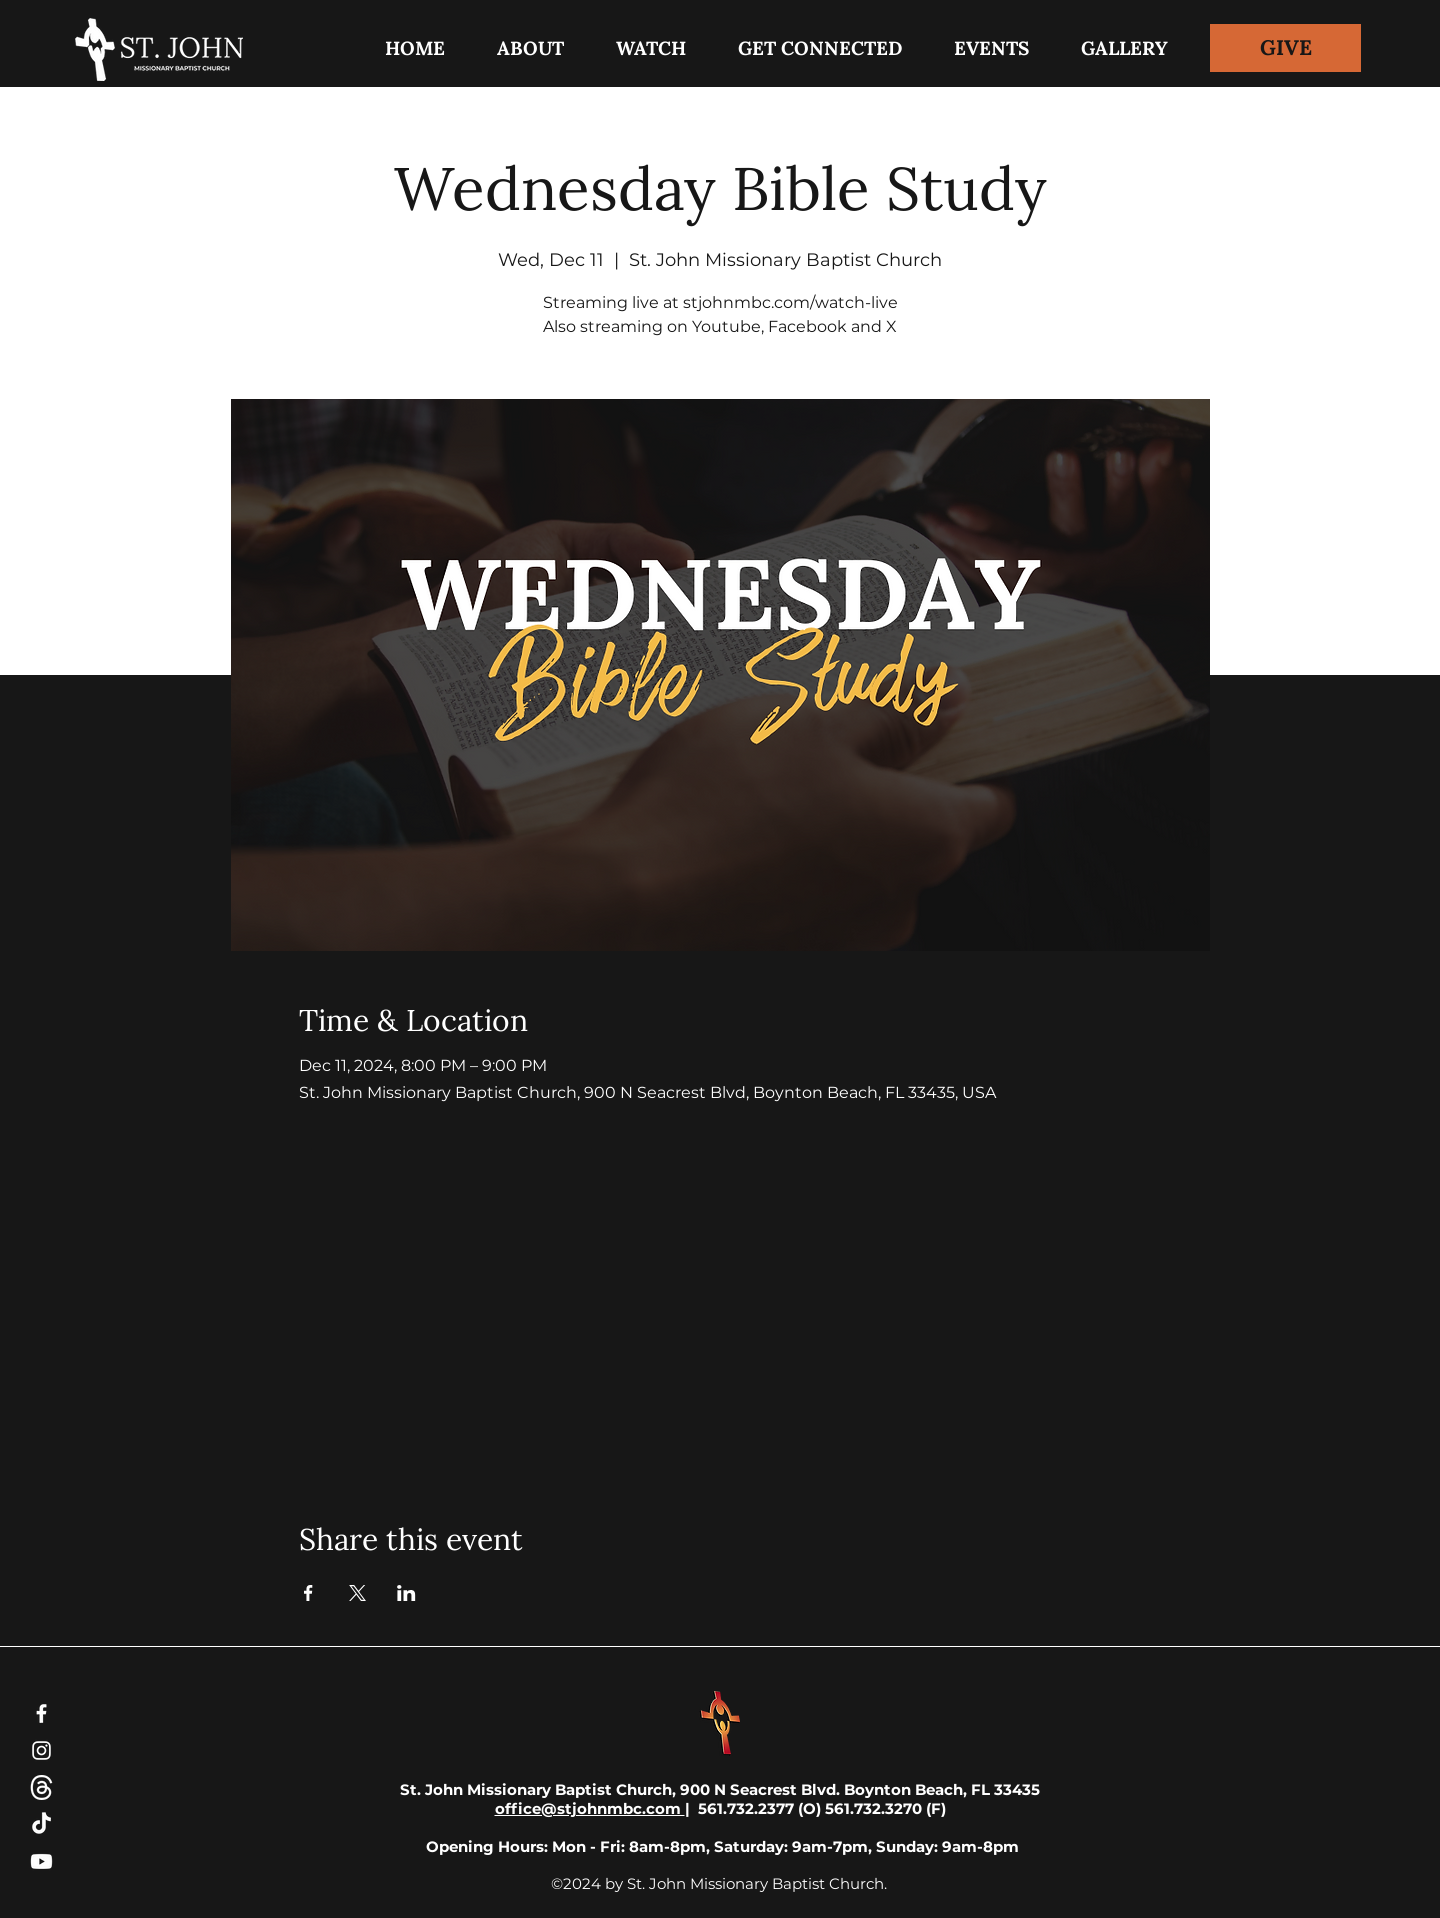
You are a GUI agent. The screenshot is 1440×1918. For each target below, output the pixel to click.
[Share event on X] (357, 1593)
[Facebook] (41, 1713)
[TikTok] (41, 1824)
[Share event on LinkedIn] (406, 1593)
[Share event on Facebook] (308, 1593)
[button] (820, 48)
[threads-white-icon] (41, 1787)
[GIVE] (1285, 48)
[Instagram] (41, 1750)
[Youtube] (41, 1861)
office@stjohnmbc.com (590, 1808)
